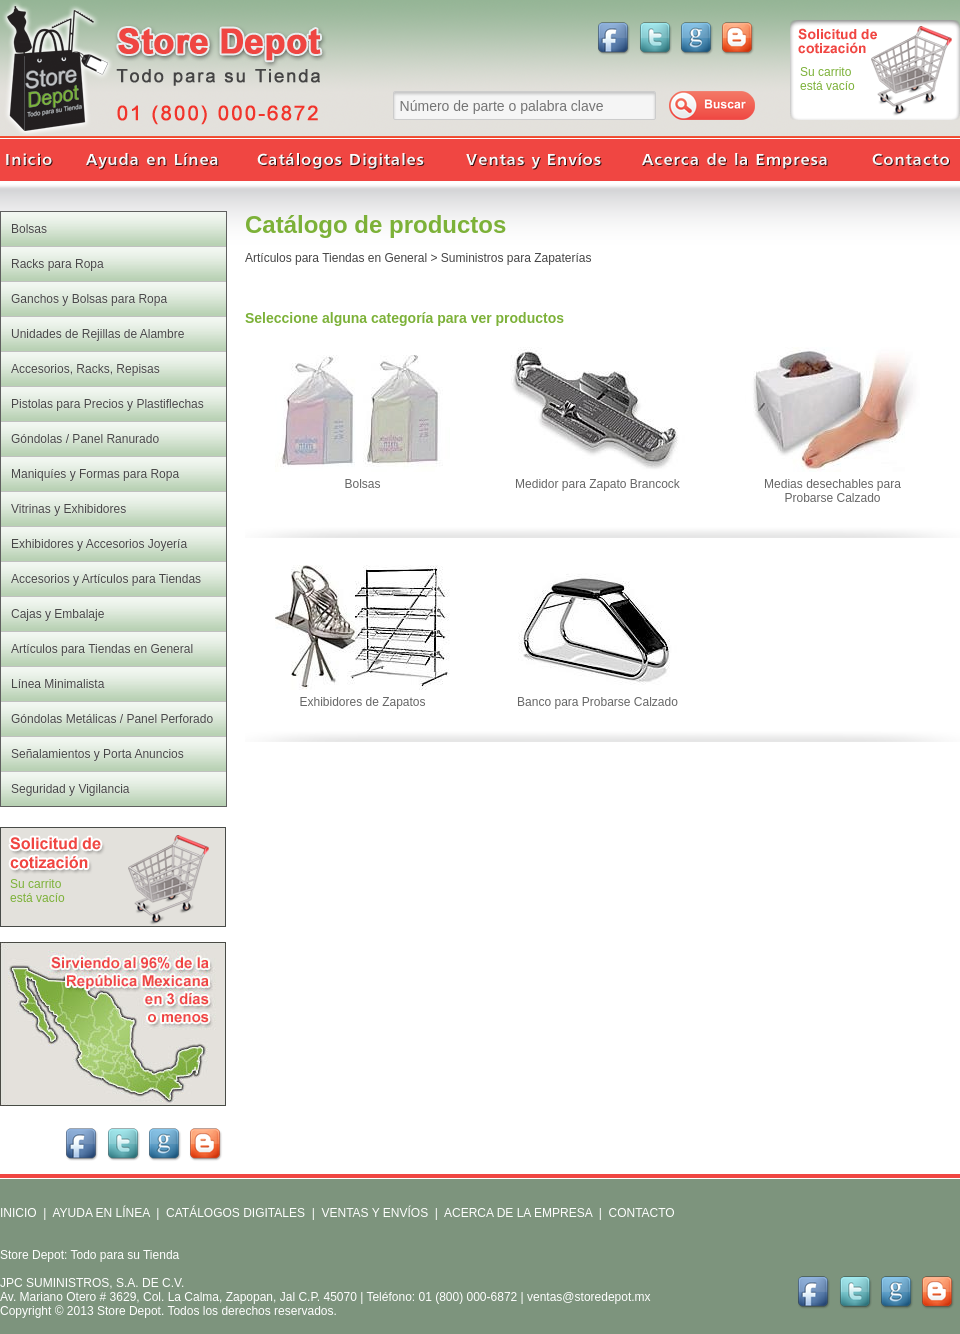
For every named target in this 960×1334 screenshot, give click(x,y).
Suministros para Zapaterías (516, 258)
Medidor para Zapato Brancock (597, 484)
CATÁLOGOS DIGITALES (235, 1213)
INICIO (18, 1213)
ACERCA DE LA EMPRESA (516, 1213)
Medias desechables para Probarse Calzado (832, 491)
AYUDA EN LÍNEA (100, 1213)
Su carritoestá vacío (827, 79)
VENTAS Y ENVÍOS (373, 1213)
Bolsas (362, 484)
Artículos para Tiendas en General (336, 258)
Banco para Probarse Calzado (597, 702)
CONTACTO (641, 1213)
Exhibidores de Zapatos (362, 702)
